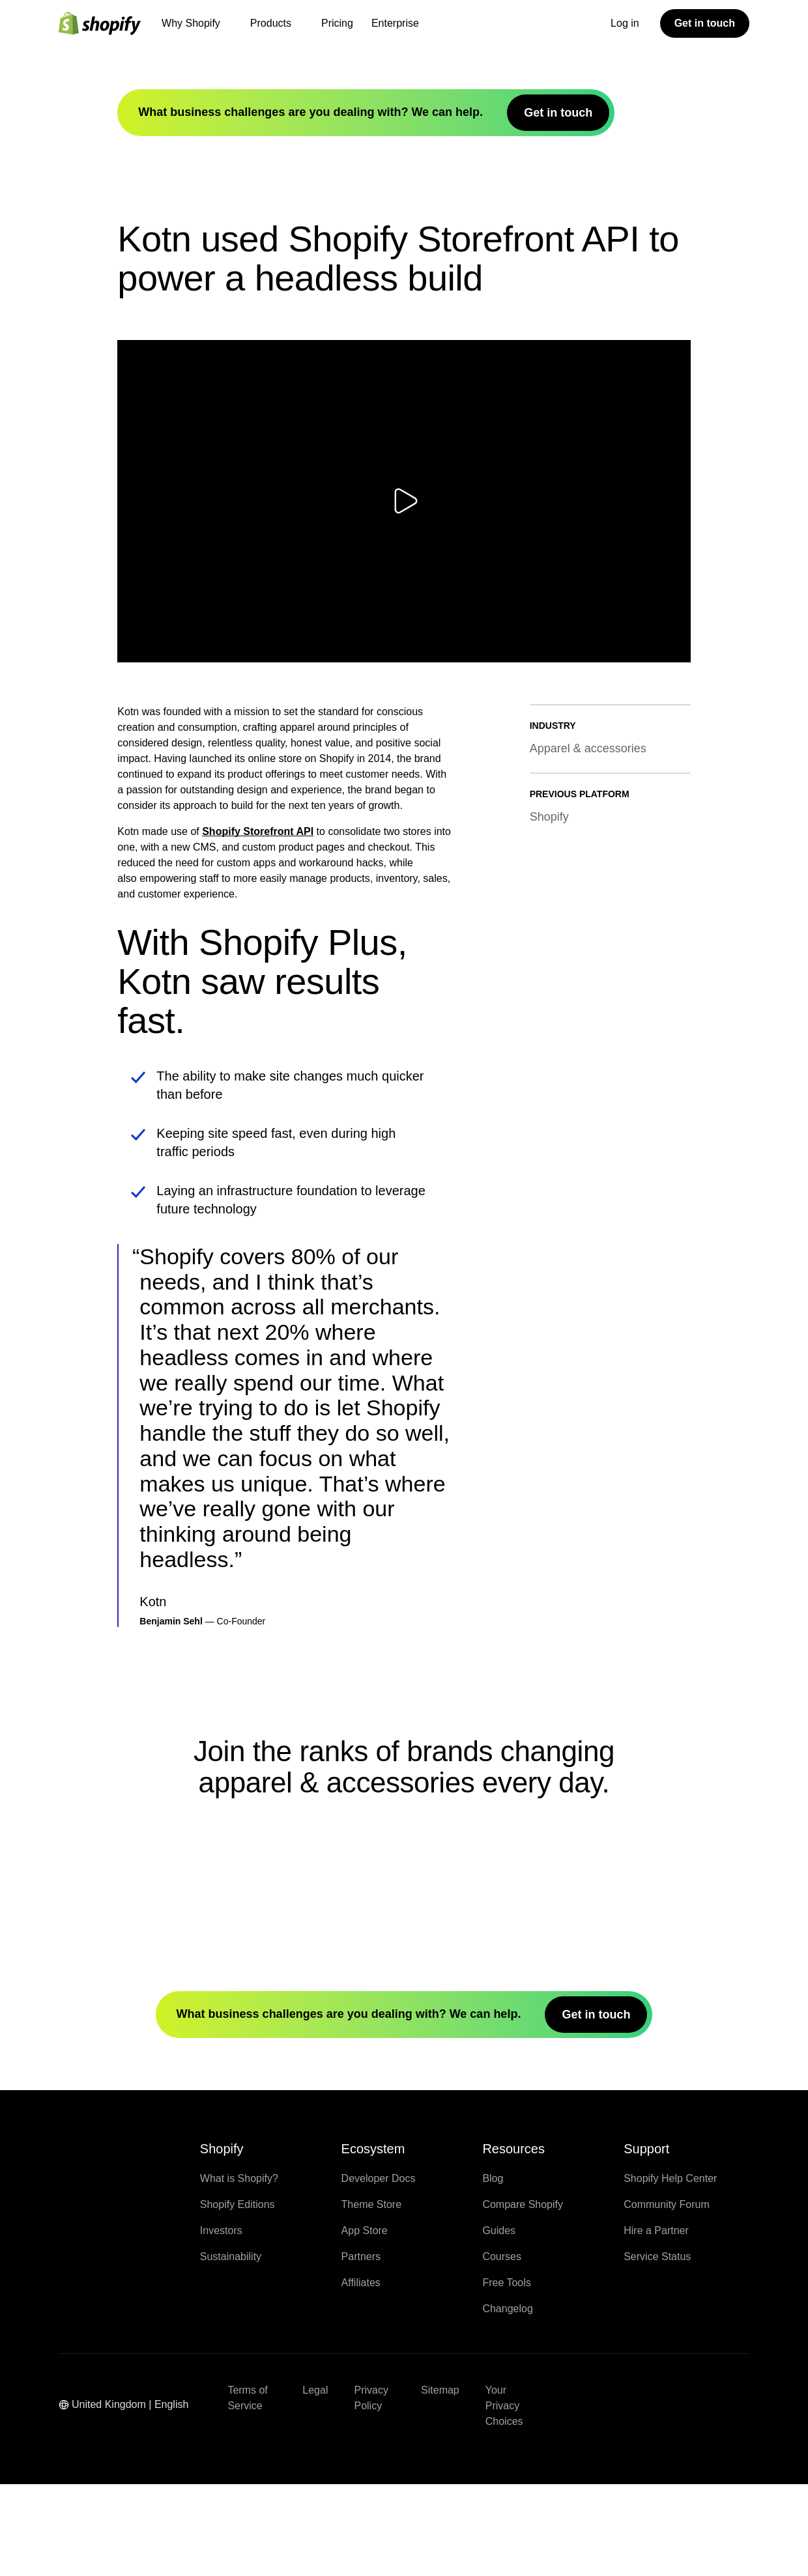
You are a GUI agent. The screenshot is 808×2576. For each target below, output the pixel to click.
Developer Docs (378, 2270)
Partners (361, 2348)
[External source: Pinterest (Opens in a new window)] (630, 2513)
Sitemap (440, 2481)
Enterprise (395, 23)
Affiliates (361, 2374)
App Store (364, 2322)
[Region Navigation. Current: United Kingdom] (130, 2498)
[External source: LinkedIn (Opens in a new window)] (598, 2513)
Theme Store (371, 2296)
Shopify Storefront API (257, 870)
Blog (492, 2270)
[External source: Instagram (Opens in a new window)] (692, 2482)
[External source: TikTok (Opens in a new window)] (724, 2482)
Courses (501, 2348)
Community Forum (667, 2296)
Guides (498, 2322)
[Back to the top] (73, 2250)
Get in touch (704, 23)
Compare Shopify (522, 2296)
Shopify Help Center (670, 2270)
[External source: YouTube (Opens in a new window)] (661, 2482)
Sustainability (230, 2348)
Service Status (657, 2348)
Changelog (507, 2400)
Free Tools (506, 2374)
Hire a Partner (656, 2322)
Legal (315, 2481)
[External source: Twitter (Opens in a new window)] (630, 2482)
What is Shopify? (239, 2270)
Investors (221, 2322)
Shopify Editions (237, 2296)
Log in (625, 23)
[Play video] (404, 540)
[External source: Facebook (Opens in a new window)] (598, 2482)
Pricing (337, 23)
